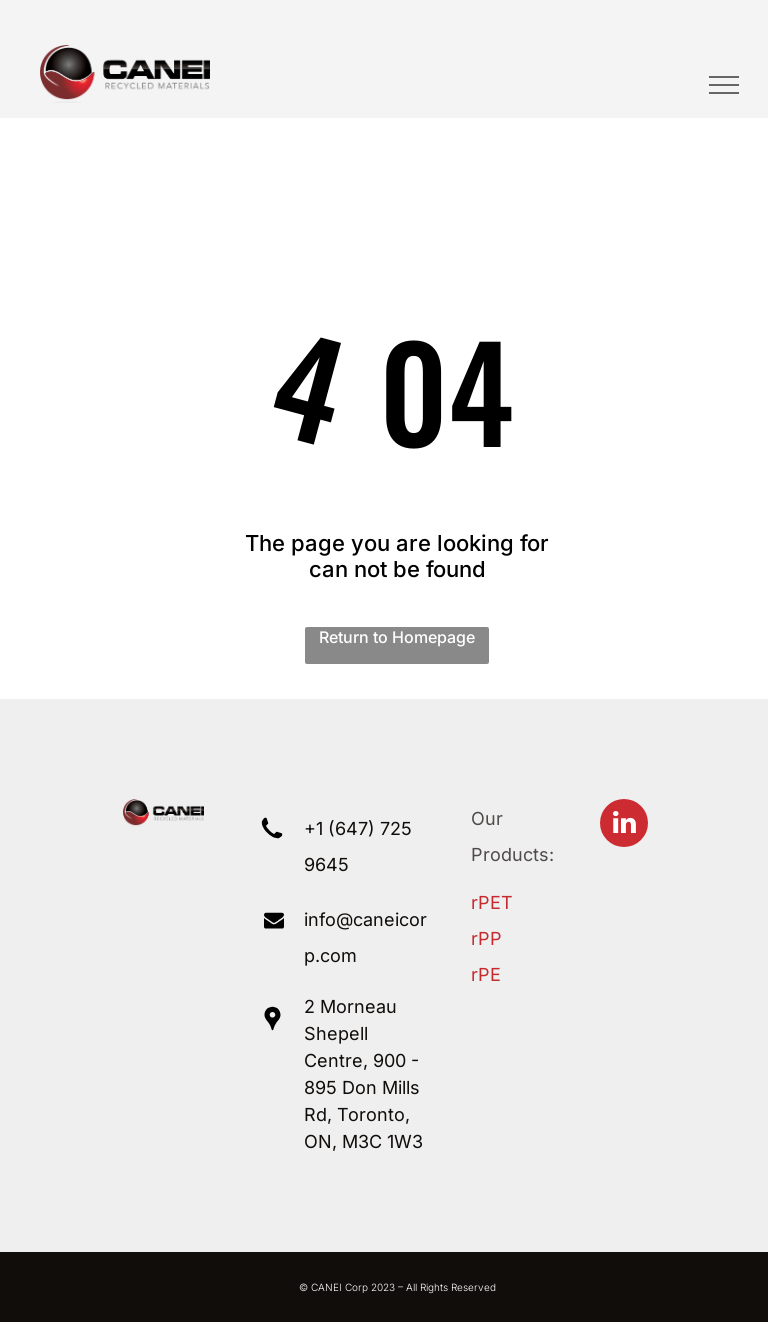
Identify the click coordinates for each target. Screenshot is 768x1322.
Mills (401, 1087)
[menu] (724, 85)
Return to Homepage (397, 637)
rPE (486, 974)
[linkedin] (624, 825)
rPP (486, 938)
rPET (492, 902)
